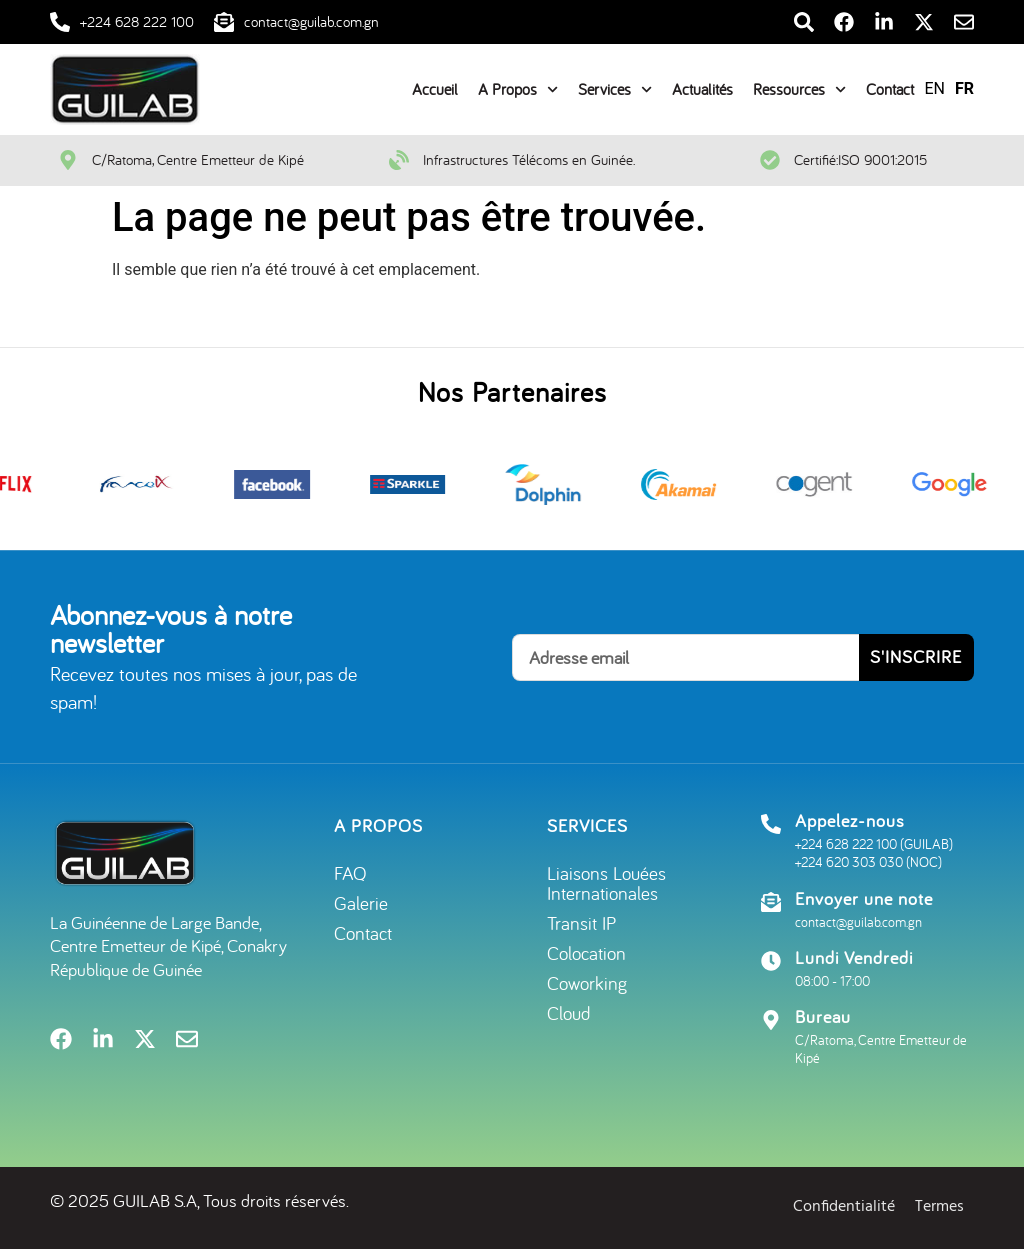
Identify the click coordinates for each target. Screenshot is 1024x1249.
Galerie (361, 903)
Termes (939, 1207)
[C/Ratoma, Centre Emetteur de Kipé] (68, 160)
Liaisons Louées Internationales (606, 883)
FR (964, 88)
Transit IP (581, 923)
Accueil (435, 89)
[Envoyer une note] (771, 902)
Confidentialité (844, 1207)
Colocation (586, 953)
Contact (890, 89)
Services (615, 89)
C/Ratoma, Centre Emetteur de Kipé (198, 159)
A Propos (518, 89)
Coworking (587, 983)
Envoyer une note (864, 898)
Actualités (702, 89)
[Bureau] (771, 1020)
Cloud (569, 1013)
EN (934, 88)
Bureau (823, 1016)
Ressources (799, 89)
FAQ (350, 873)
